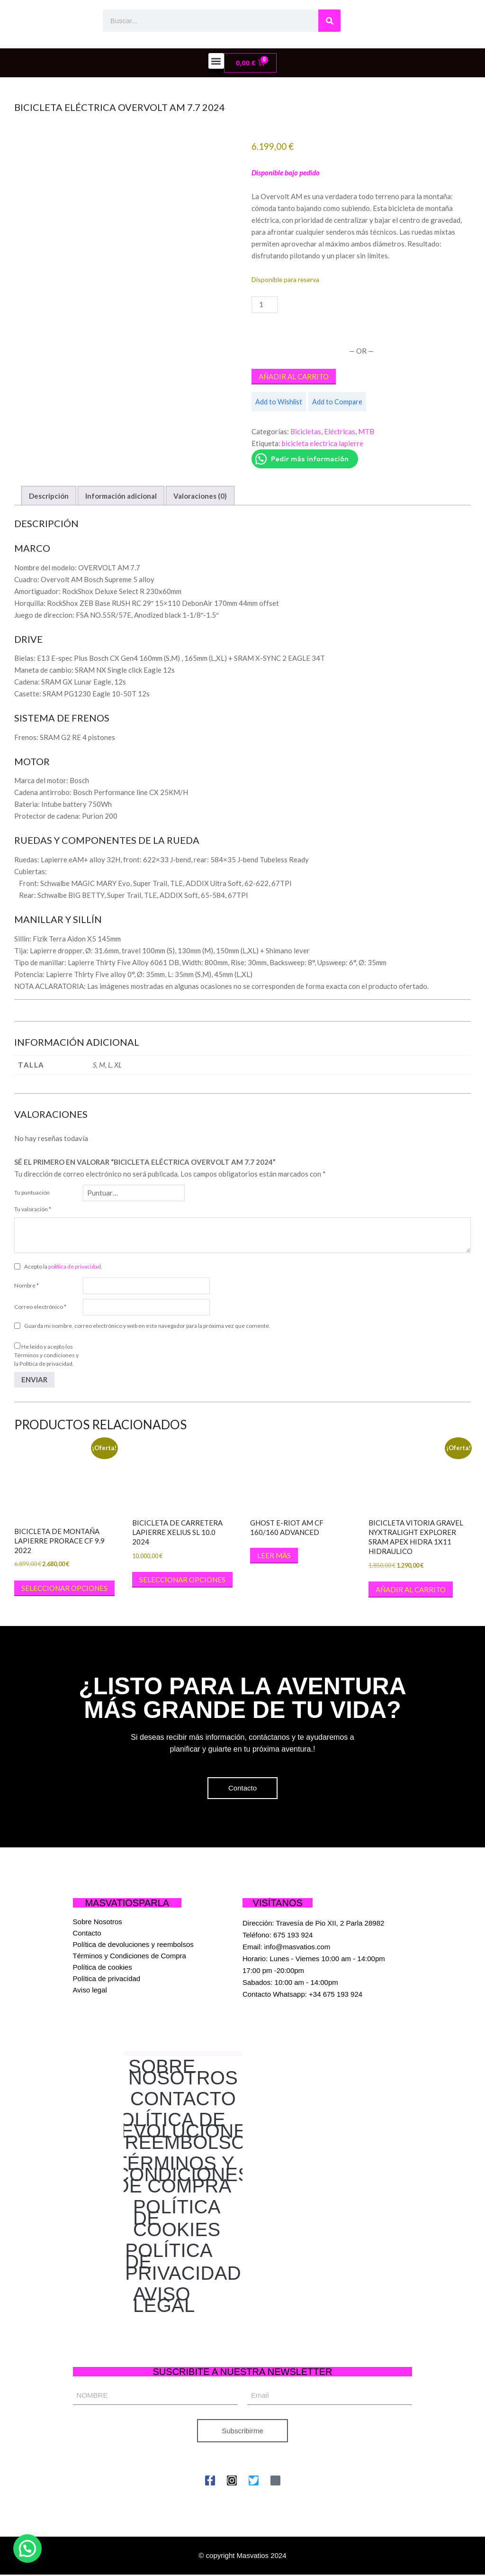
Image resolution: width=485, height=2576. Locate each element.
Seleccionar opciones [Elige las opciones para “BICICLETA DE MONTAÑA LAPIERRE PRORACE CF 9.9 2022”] (64, 1588)
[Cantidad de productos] (264, 304)
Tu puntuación (32, 1192)
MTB (366, 431)
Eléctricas (339, 431)
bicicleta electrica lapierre (322, 443)
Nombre (26, 1285)
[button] (216, 61)
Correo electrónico (40, 1306)
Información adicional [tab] (121, 496)
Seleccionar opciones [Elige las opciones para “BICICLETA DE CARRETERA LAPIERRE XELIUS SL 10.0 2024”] (182, 1579)
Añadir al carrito (294, 376)
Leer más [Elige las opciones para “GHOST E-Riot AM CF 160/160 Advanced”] (274, 1555)
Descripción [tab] (49, 496)
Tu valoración (32, 1209)
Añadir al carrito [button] (411, 1589)
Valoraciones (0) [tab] (200, 496)
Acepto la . (63, 1266)
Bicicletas (305, 431)
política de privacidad (74, 1266)
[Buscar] (329, 20)
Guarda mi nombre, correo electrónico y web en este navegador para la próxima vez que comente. (147, 1325)
